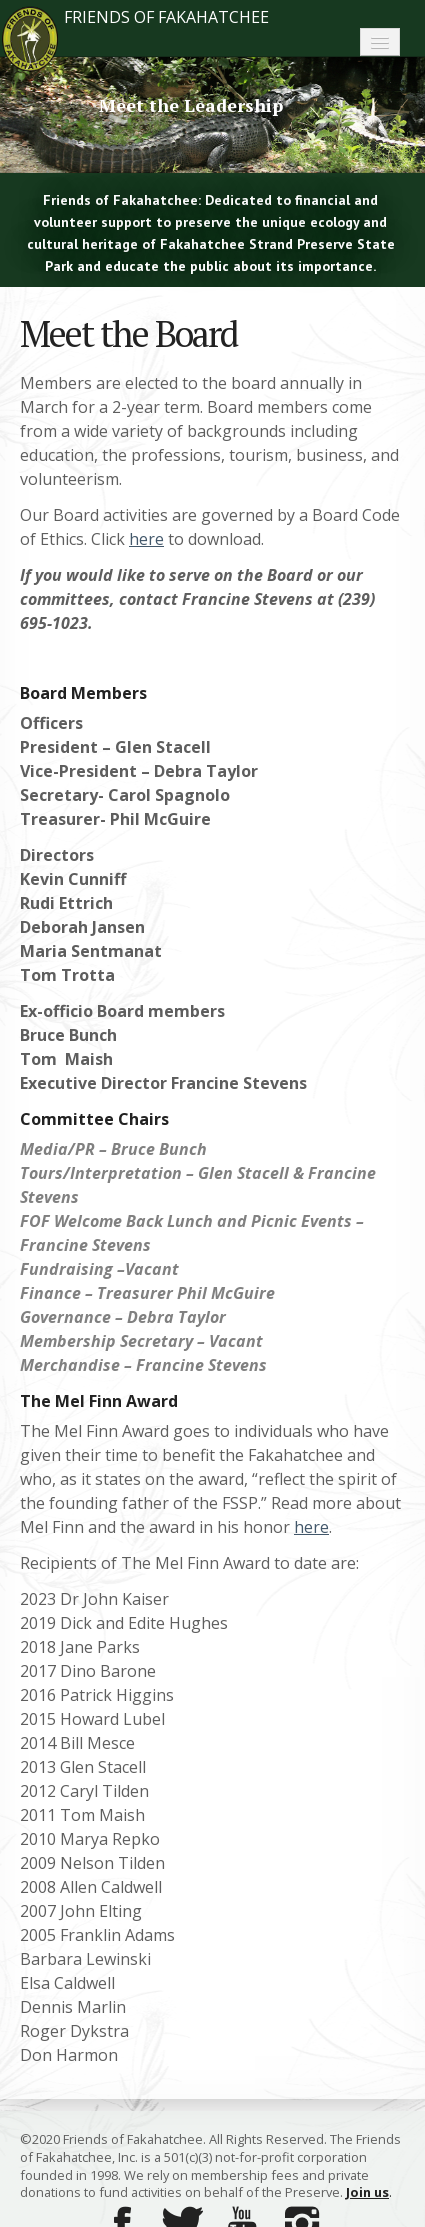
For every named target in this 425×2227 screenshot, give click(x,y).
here (146, 539)
